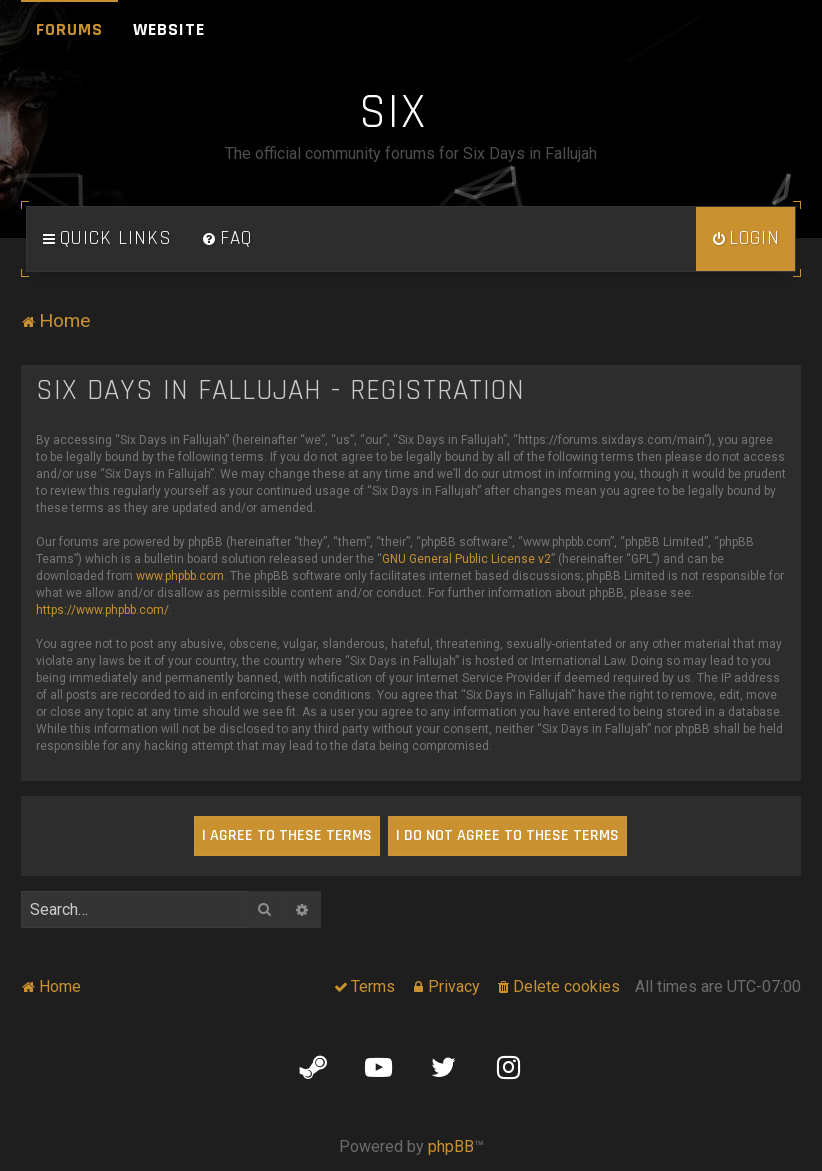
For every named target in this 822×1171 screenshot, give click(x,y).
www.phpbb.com (180, 576)
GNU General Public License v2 (466, 559)
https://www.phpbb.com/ (102, 610)
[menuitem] (227, 239)
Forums (69, 29)
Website (169, 29)
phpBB (451, 1146)
